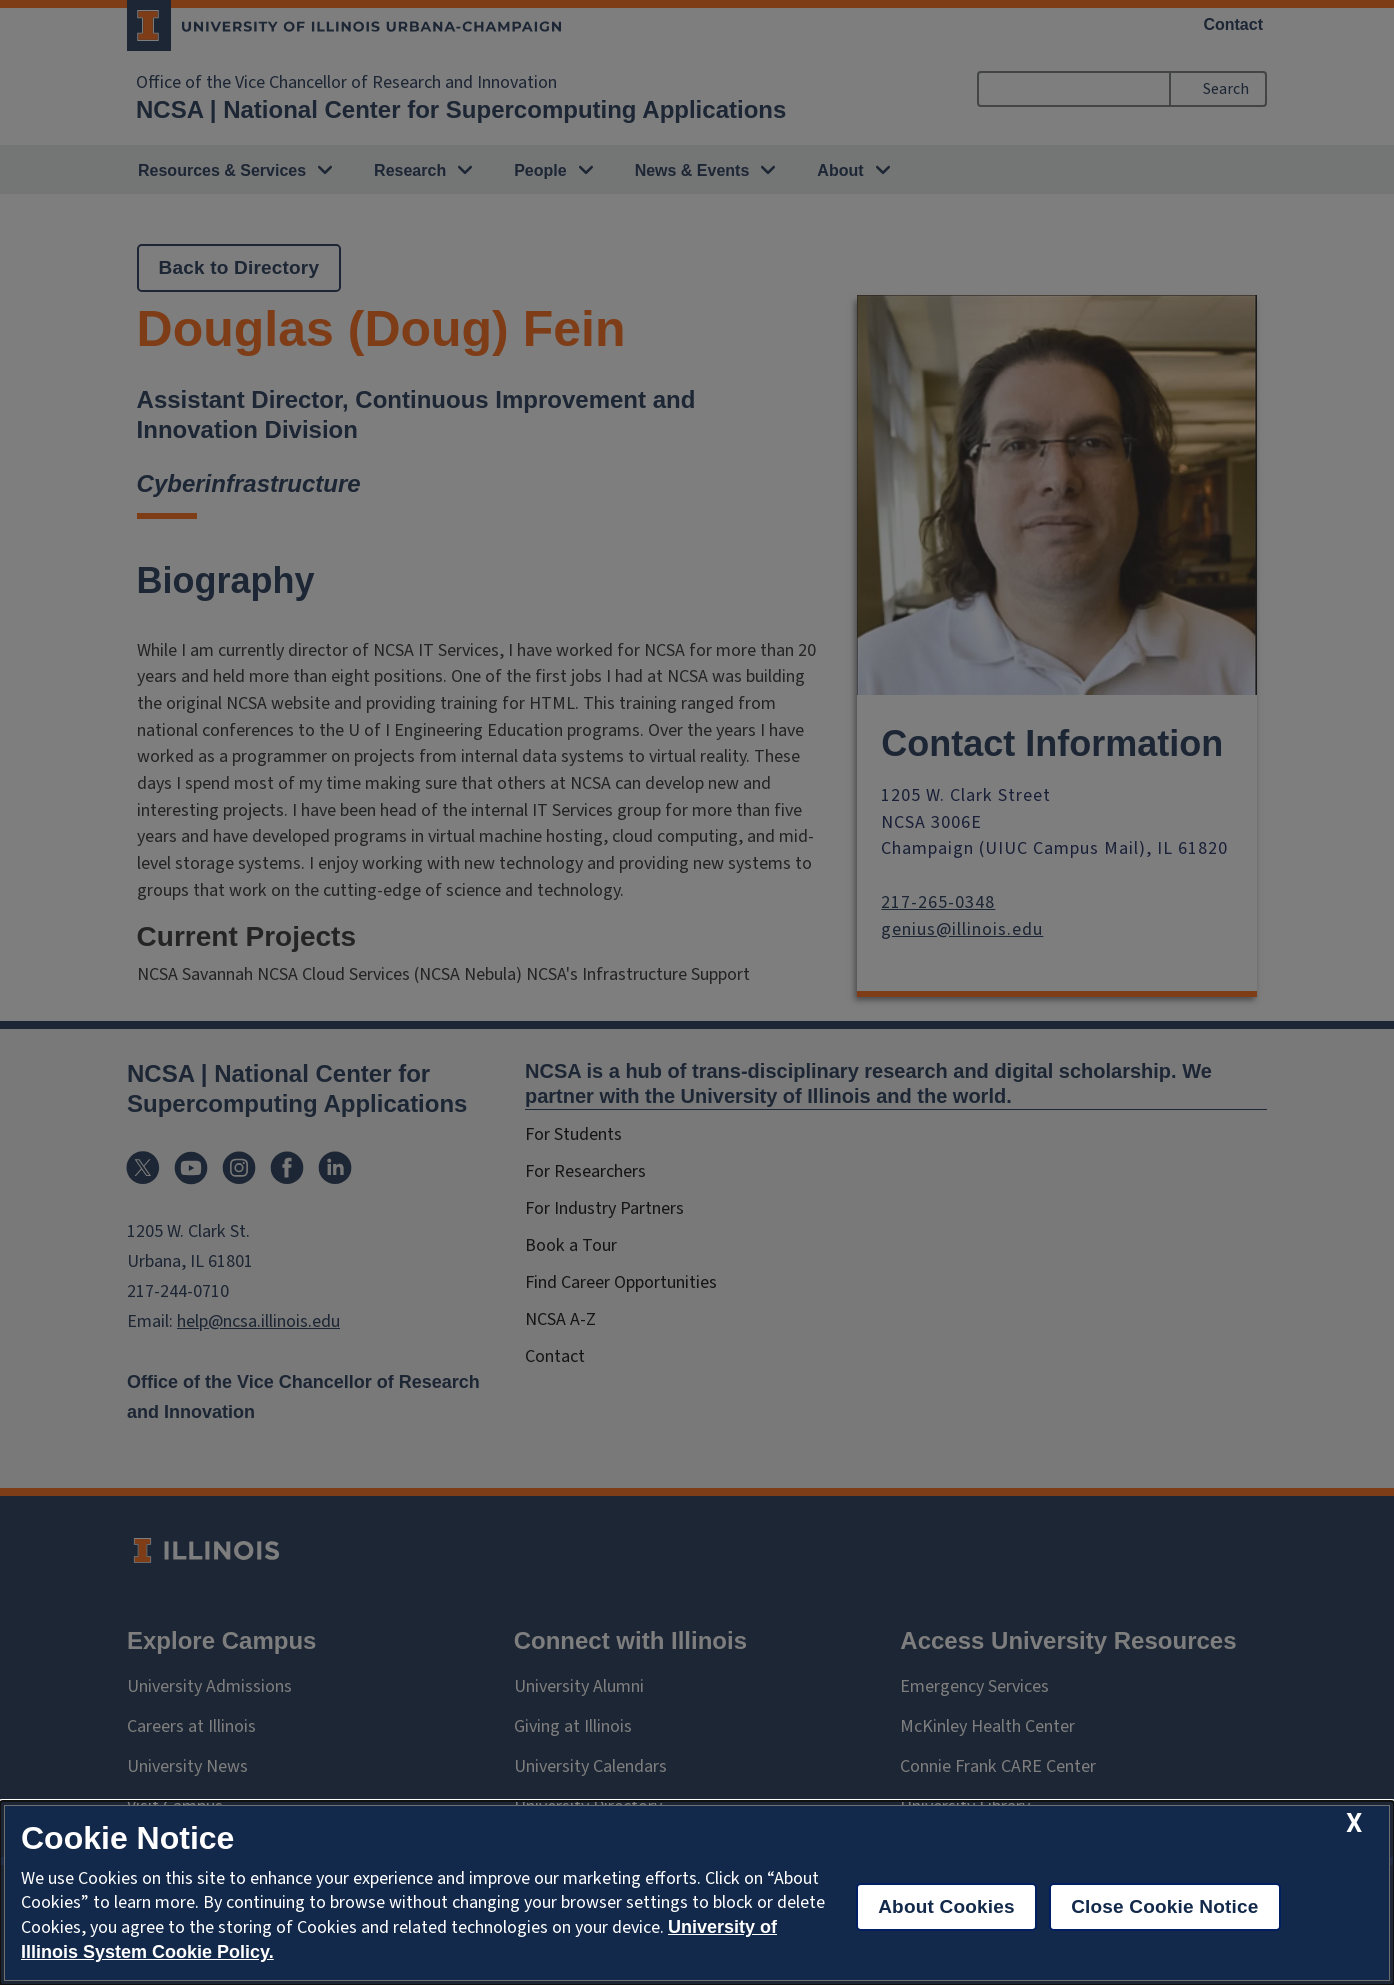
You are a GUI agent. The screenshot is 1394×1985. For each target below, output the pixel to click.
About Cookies (946, 1906)
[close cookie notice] (1354, 1823)
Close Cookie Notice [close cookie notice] (1164, 1906)
